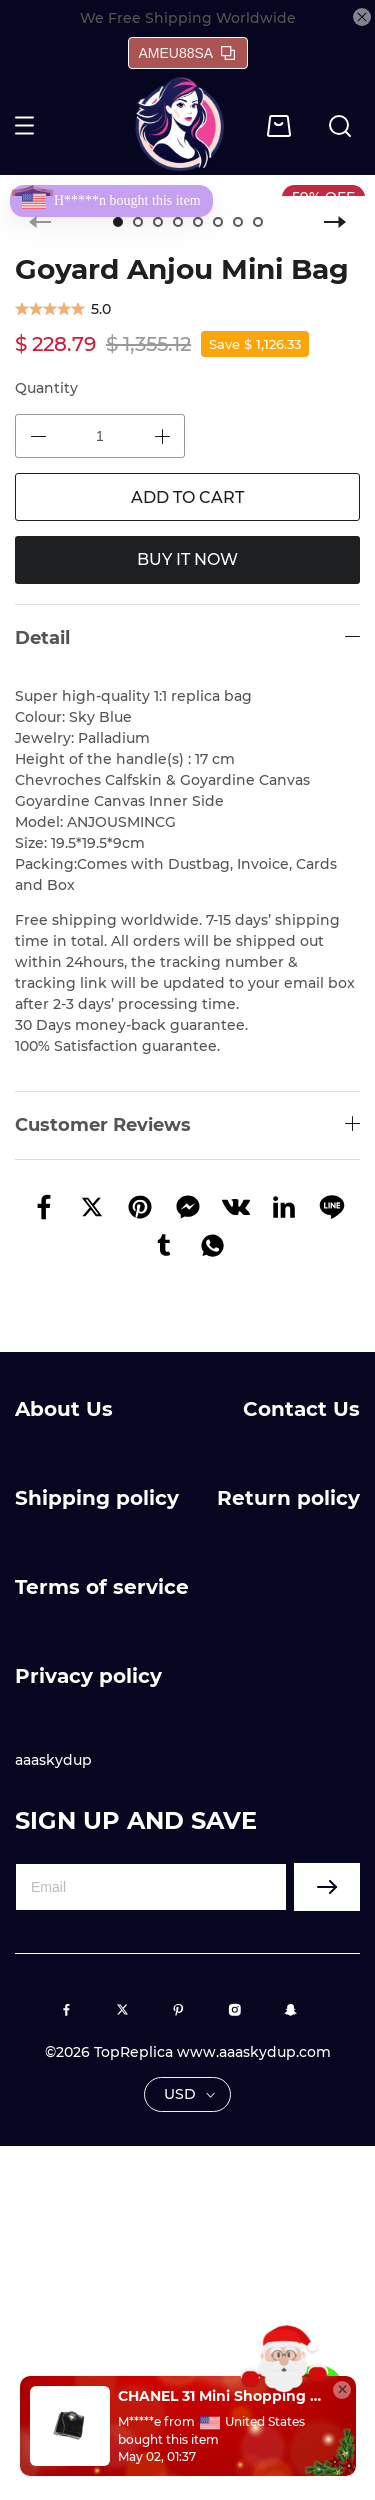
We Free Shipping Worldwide (188, 18)
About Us (64, 1409)
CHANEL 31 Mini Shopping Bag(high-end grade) (220, 2396)
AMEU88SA (187, 53)
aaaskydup (53, 1760)
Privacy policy (88, 1676)
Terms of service (102, 1587)
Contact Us (301, 1409)
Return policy (288, 1498)
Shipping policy (97, 1498)
